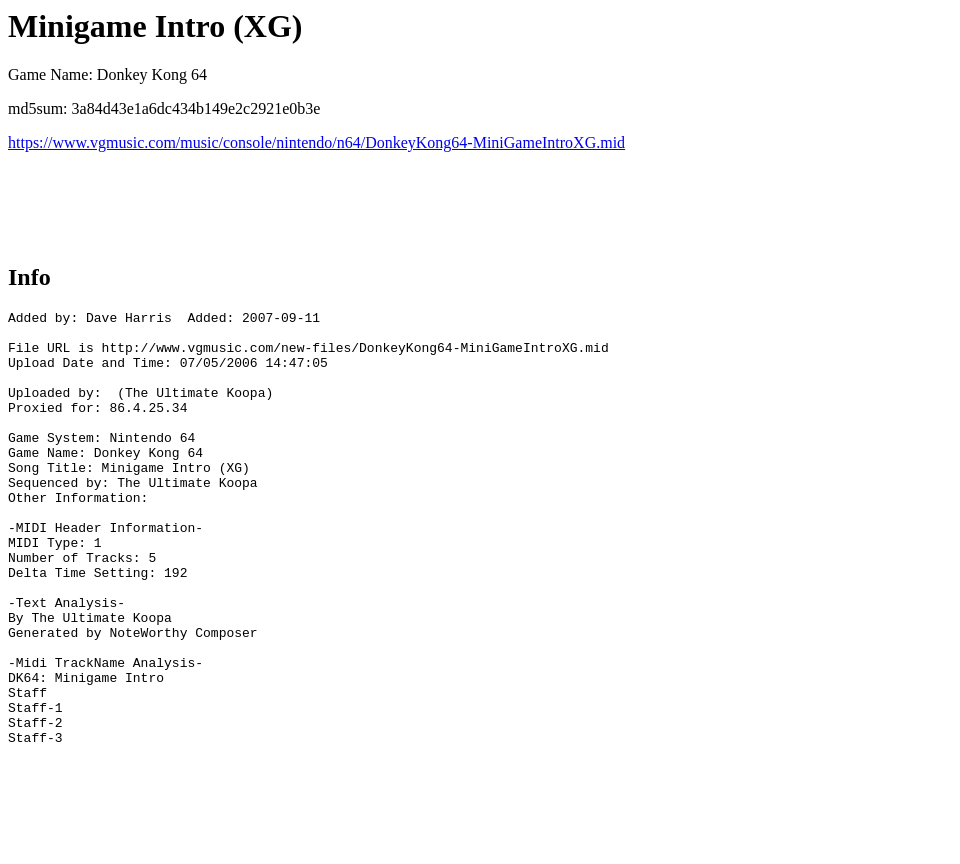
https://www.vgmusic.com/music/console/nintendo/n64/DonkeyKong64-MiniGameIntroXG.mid (316, 142)
